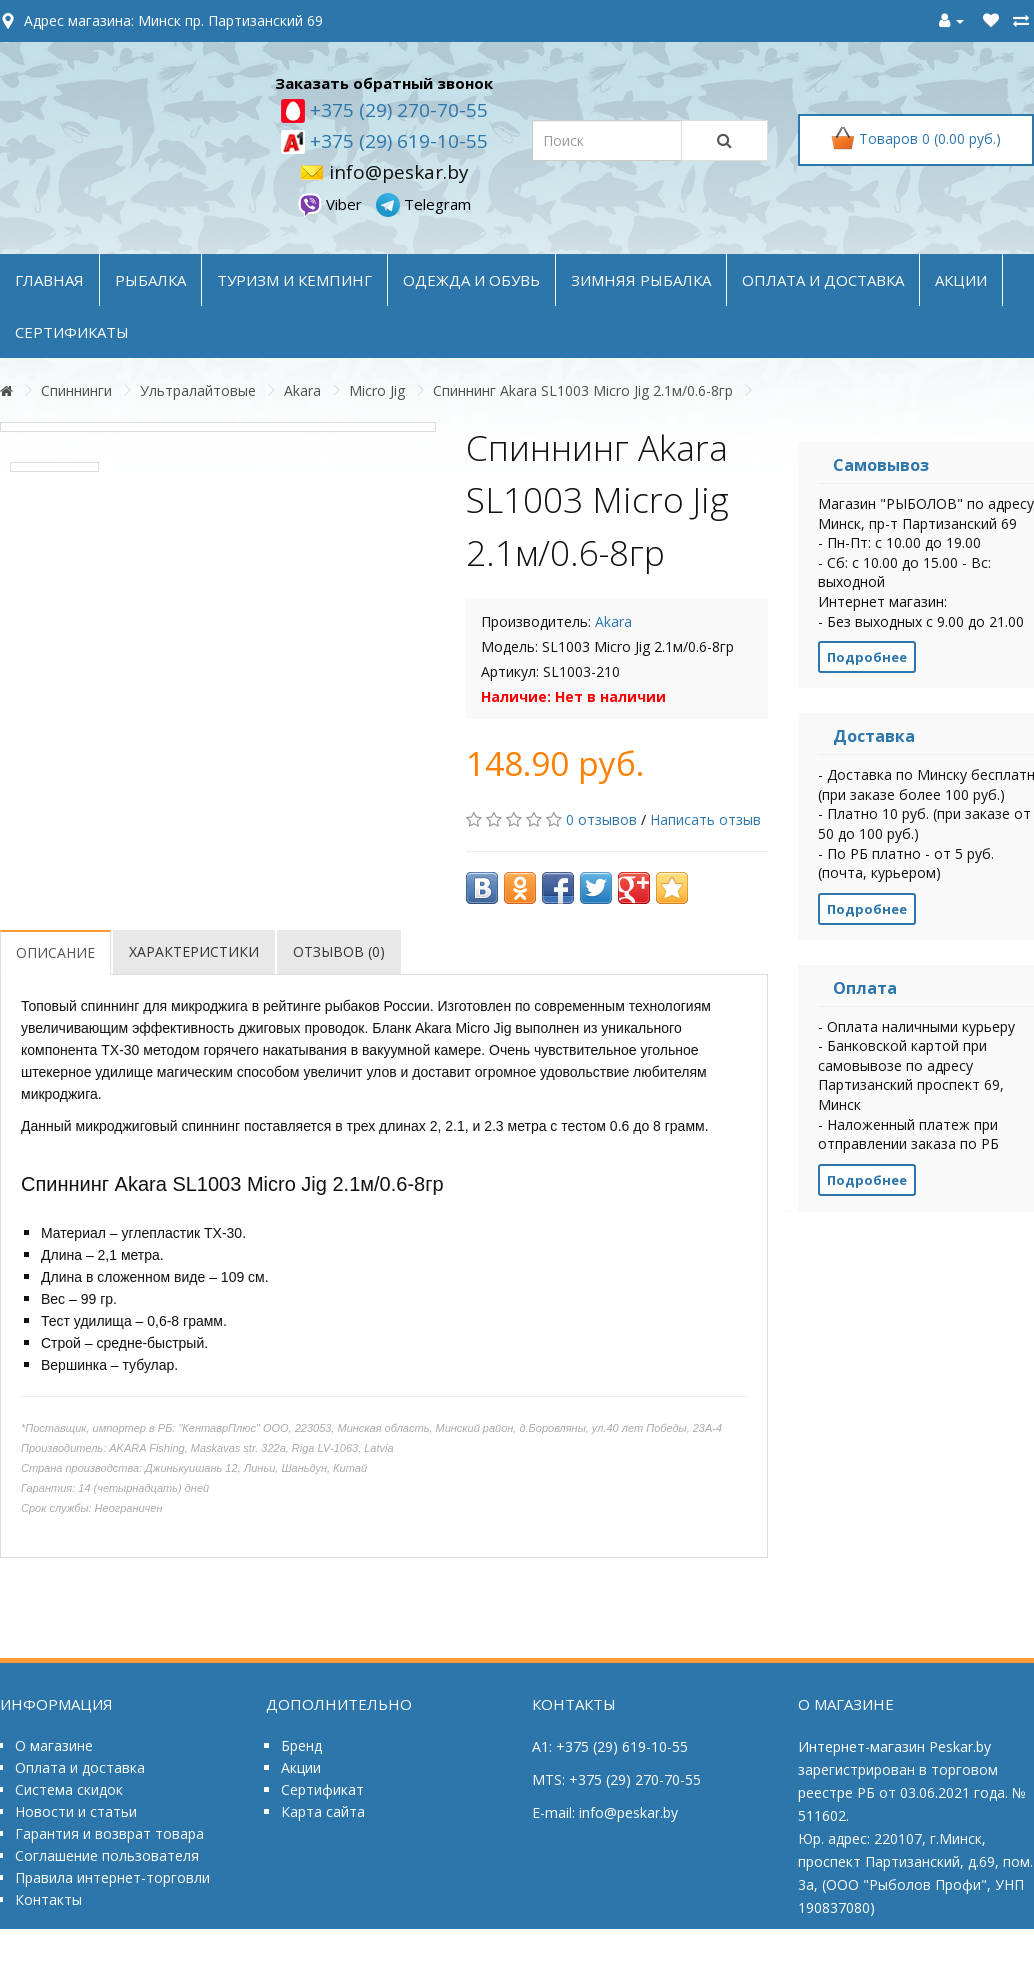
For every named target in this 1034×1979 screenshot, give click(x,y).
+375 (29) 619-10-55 (396, 141)
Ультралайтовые (198, 390)
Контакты (48, 1899)
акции (961, 280)
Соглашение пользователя (107, 1855)
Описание (55, 952)
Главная (49, 280)
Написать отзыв (705, 819)
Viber (332, 204)
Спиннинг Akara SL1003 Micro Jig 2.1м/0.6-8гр (583, 390)
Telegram (423, 204)
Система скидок (69, 1789)
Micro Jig (377, 390)
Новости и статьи (76, 1811)
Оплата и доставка (80, 1767)
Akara (302, 390)
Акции (301, 1767)
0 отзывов (601, 819)
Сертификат (322, 1789)
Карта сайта (323, 1811)
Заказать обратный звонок (384, 83)
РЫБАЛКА (150, 280)
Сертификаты (72, 332)
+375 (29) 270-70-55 (396, 110)
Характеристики (194, 951)
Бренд (301, 1745)
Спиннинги (76, 390)
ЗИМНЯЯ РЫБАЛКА (641, 280)
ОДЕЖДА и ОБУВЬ (471, 280)
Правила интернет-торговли (112, 1877)
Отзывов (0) (339, 951)
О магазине (54, 1745)
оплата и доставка (823, 280)
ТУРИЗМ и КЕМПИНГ (294, 280)
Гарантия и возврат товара (109, 1833)
